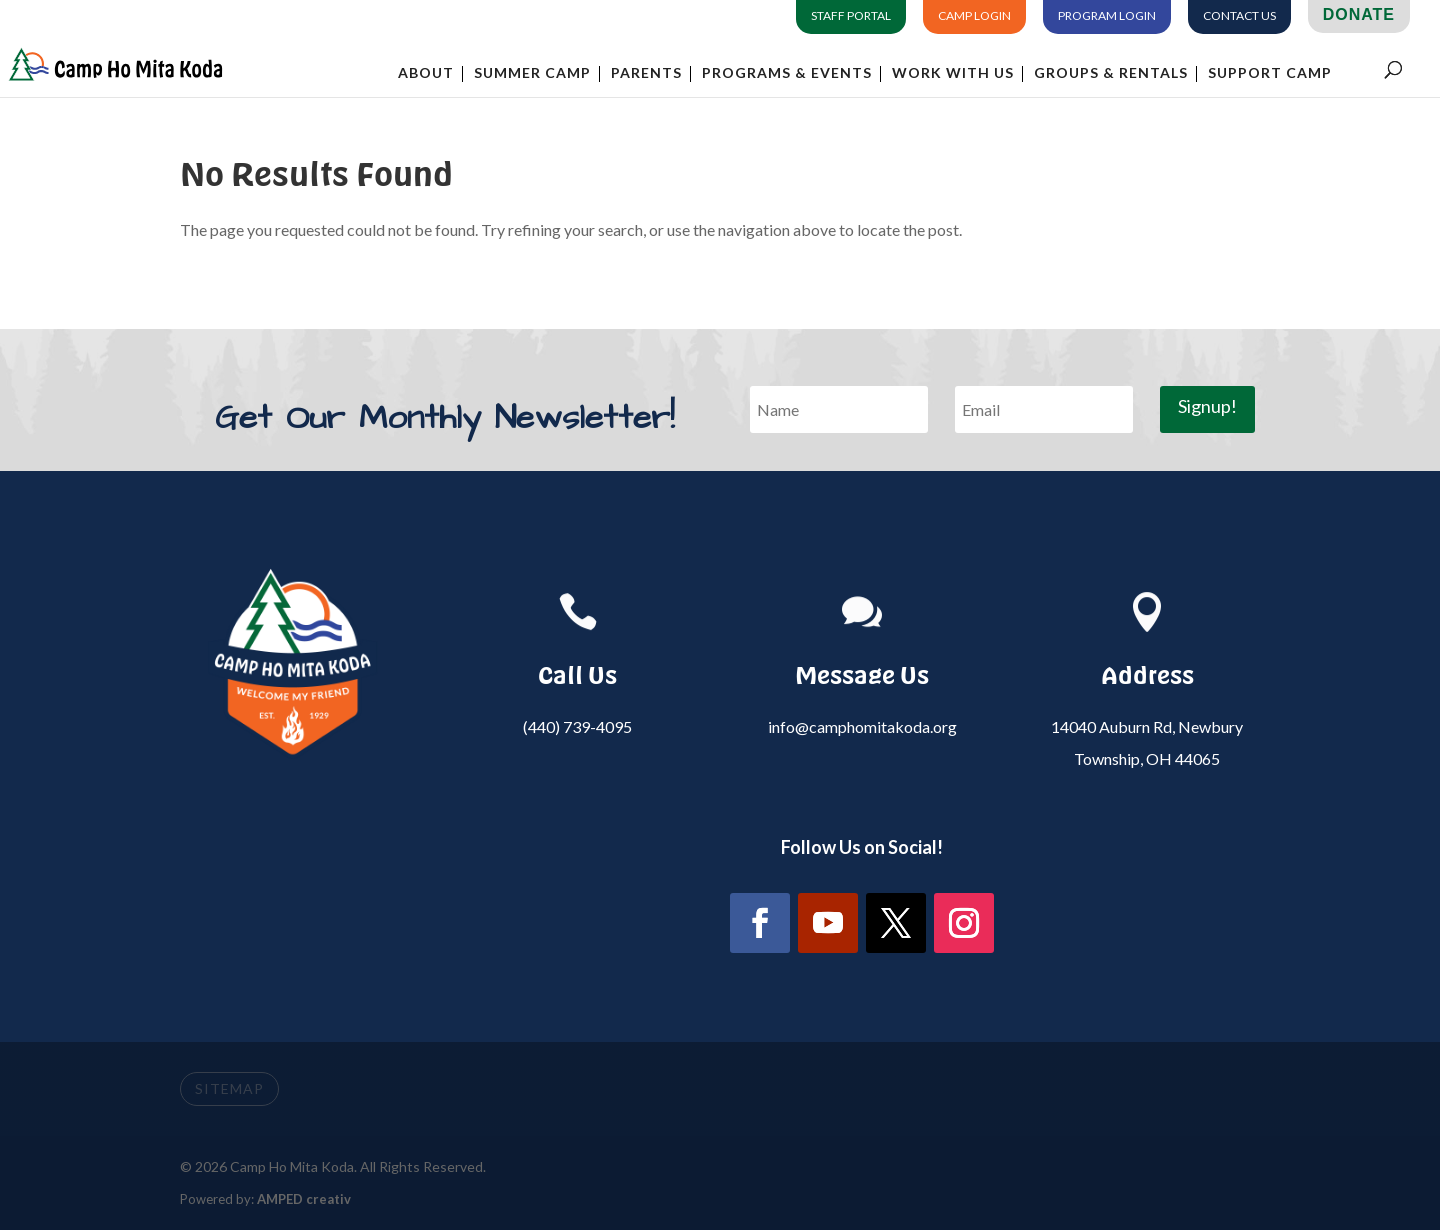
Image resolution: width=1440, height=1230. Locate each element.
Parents (646, 73)
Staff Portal (851, 16)
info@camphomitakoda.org (862, 726)
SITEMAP (229, 1088)
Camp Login (974, 16)
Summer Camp (532, 73)
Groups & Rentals (1111, 73)
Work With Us (953, 73)
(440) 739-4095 (577, 726)
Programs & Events (787, 73)
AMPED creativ (304, 1199)
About (426, 73)
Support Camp (1270, 73)
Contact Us (1239, 16)
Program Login (1107, 16)
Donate (1359, 15)
